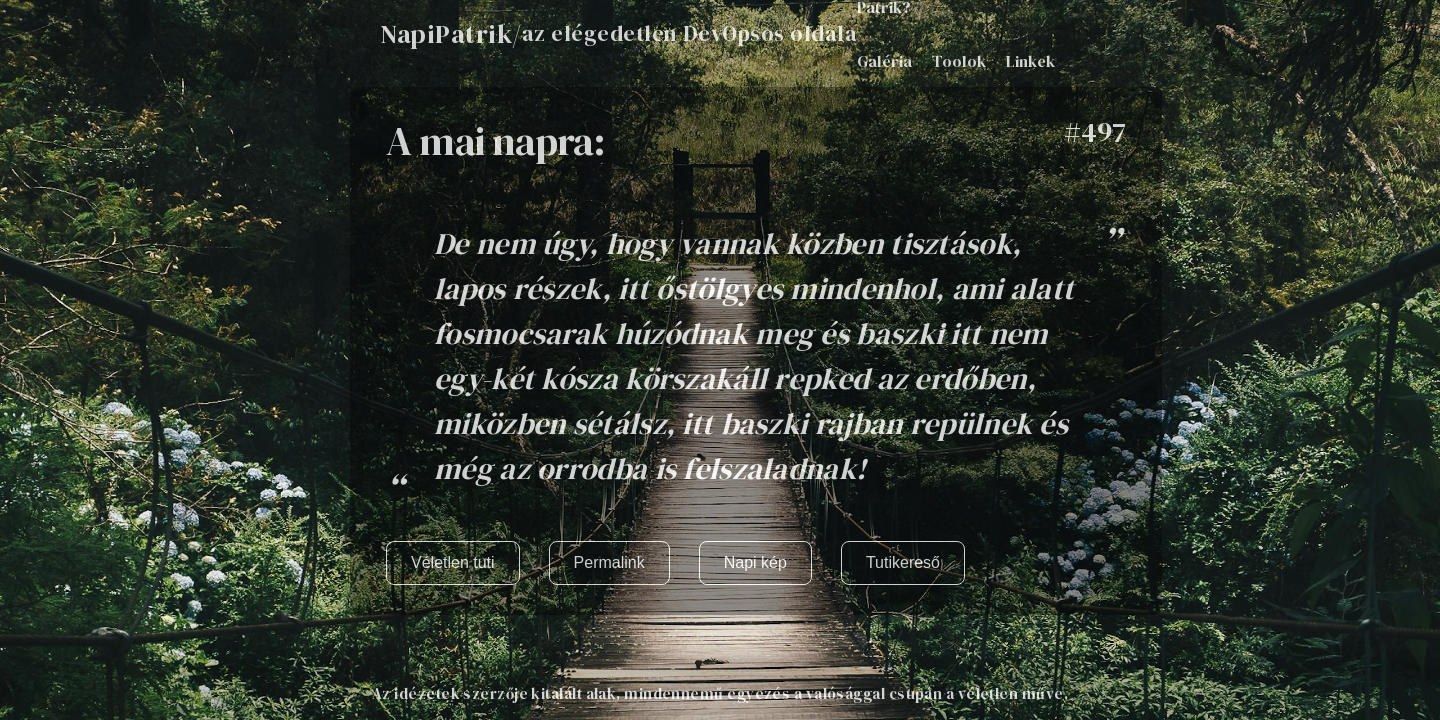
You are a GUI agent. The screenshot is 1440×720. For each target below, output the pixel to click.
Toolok (959, 61)
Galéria (884, 61)
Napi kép (755, 562)
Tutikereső (903, 562)
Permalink (609, 562)
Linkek (1030, 61)
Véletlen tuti (453, 562)
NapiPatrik (446, 34)
